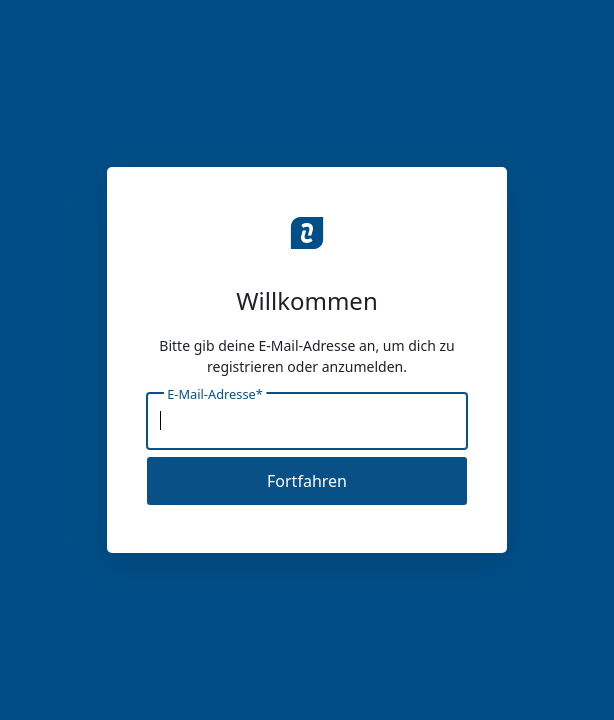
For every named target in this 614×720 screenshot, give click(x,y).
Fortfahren (307, 481)
